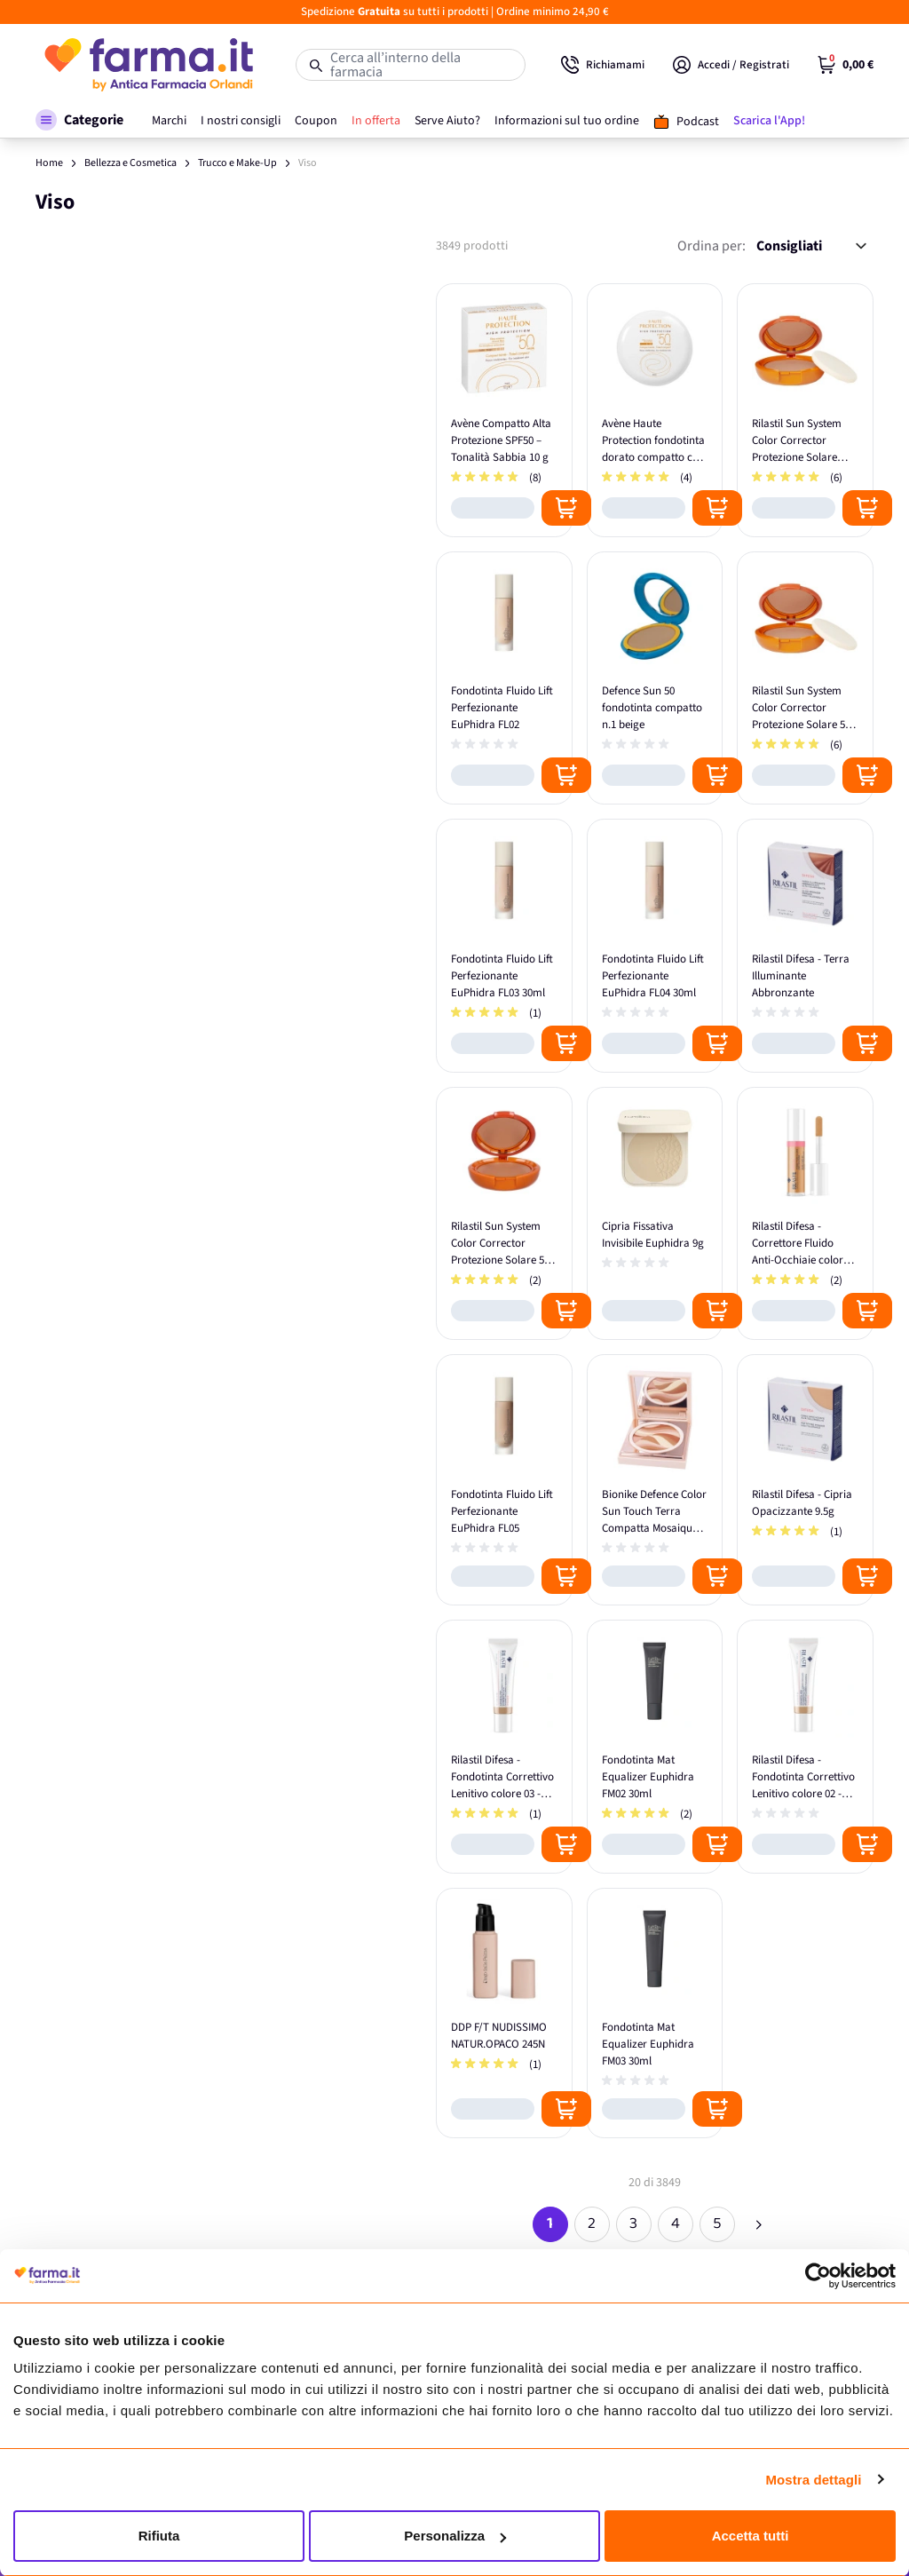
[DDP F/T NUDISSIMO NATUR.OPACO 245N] (504, 2013)
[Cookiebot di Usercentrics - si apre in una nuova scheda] (818, 2276)
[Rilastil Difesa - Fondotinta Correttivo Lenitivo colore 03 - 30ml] (504, 1747)
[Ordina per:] (811, 246)
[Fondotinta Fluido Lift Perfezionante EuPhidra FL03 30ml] (504, 946)
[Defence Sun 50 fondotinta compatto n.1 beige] (655, 678)
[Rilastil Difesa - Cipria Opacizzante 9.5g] (805, 1480)
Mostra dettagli (813, 2479)
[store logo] (148, 64)
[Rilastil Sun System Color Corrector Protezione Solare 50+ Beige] (504, 1214)
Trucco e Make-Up (237, 162)
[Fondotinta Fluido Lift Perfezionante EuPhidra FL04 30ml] (655, 946)
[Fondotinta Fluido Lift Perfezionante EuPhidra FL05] (504, 1480)
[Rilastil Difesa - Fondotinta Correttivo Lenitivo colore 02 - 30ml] (805, 1747)
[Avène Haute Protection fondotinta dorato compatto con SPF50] (655, 410)
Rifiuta (159, 2535)
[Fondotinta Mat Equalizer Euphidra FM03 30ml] (655, 2013)
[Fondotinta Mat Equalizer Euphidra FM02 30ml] (655, 1747)
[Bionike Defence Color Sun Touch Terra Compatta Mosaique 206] (655, 1480)
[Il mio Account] (731, 65)
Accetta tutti (750, 2535)
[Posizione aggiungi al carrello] (566, 508)
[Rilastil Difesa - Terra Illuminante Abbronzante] (805, 946)
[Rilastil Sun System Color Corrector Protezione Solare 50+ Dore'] (805, 678)
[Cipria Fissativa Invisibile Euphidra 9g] (655, 1214)
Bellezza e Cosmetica (130, 162)
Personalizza (455, 2535)
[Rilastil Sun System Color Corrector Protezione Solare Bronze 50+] (805, 410)
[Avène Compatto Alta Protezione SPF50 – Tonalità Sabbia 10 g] (504, 410)
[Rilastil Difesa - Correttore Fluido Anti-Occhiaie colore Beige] (805, 1214)
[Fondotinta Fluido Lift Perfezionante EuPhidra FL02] (504, 678)
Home (49, 162)
